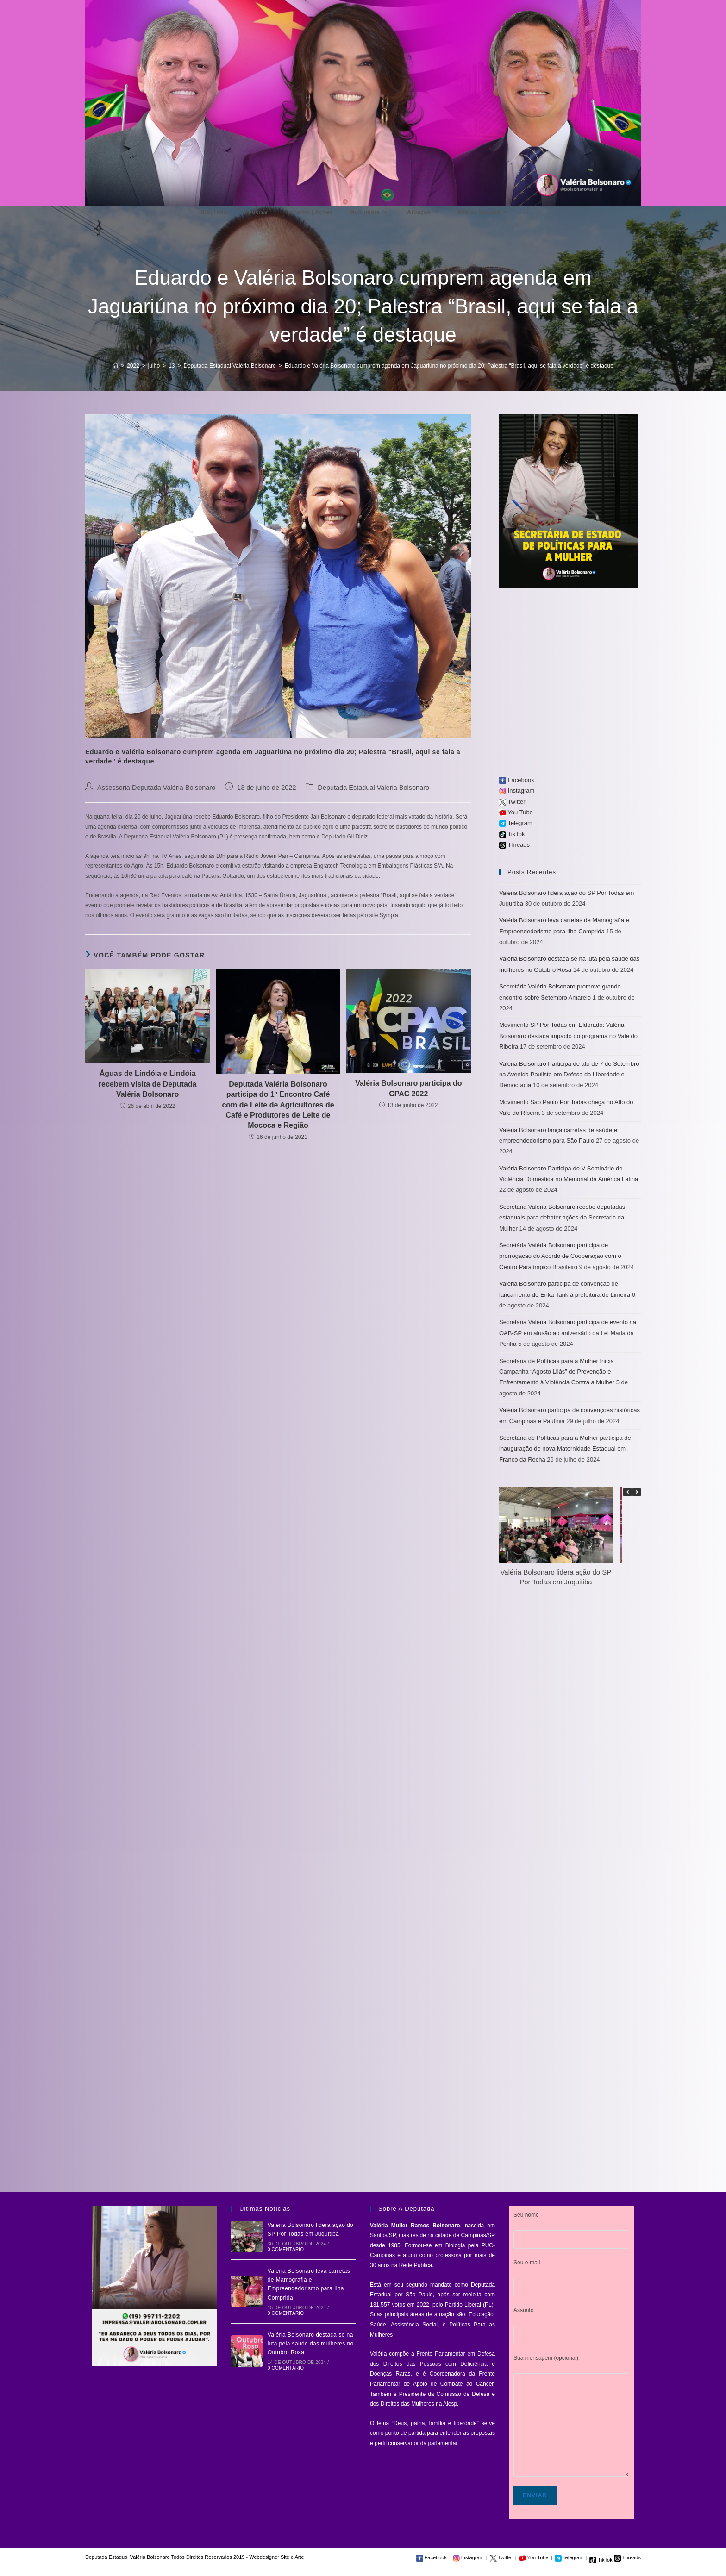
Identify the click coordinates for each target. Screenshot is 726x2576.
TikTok (512, 834)
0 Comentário (286, 2249)
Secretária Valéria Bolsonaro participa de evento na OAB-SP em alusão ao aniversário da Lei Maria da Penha (567, 1333)
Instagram (516, 790)
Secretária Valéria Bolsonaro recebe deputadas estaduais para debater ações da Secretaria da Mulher (562, 1217)
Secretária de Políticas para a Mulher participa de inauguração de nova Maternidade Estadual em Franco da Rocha (565, 1448)
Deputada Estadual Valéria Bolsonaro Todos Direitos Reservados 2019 (164, 2557)
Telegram (515, 822)
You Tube (516, 812)
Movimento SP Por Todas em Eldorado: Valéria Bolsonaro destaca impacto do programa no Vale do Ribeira (568, 1035)
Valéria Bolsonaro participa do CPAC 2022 (408, 1088)
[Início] (115, 366)
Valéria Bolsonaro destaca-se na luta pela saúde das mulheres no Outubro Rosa (311, 2344)
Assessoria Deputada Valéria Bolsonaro (156, 787)
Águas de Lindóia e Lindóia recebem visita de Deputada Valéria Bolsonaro (148, 1083)
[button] (636, 1492)
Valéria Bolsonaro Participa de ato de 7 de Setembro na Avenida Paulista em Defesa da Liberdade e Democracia (569, 1074)
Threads (514, 844)
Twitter (512, 801)
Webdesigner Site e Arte (276, 2557)
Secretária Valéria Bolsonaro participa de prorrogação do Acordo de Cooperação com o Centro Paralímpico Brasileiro (560, 1256)
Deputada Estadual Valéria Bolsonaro (373, 787)
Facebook (516, 779)
